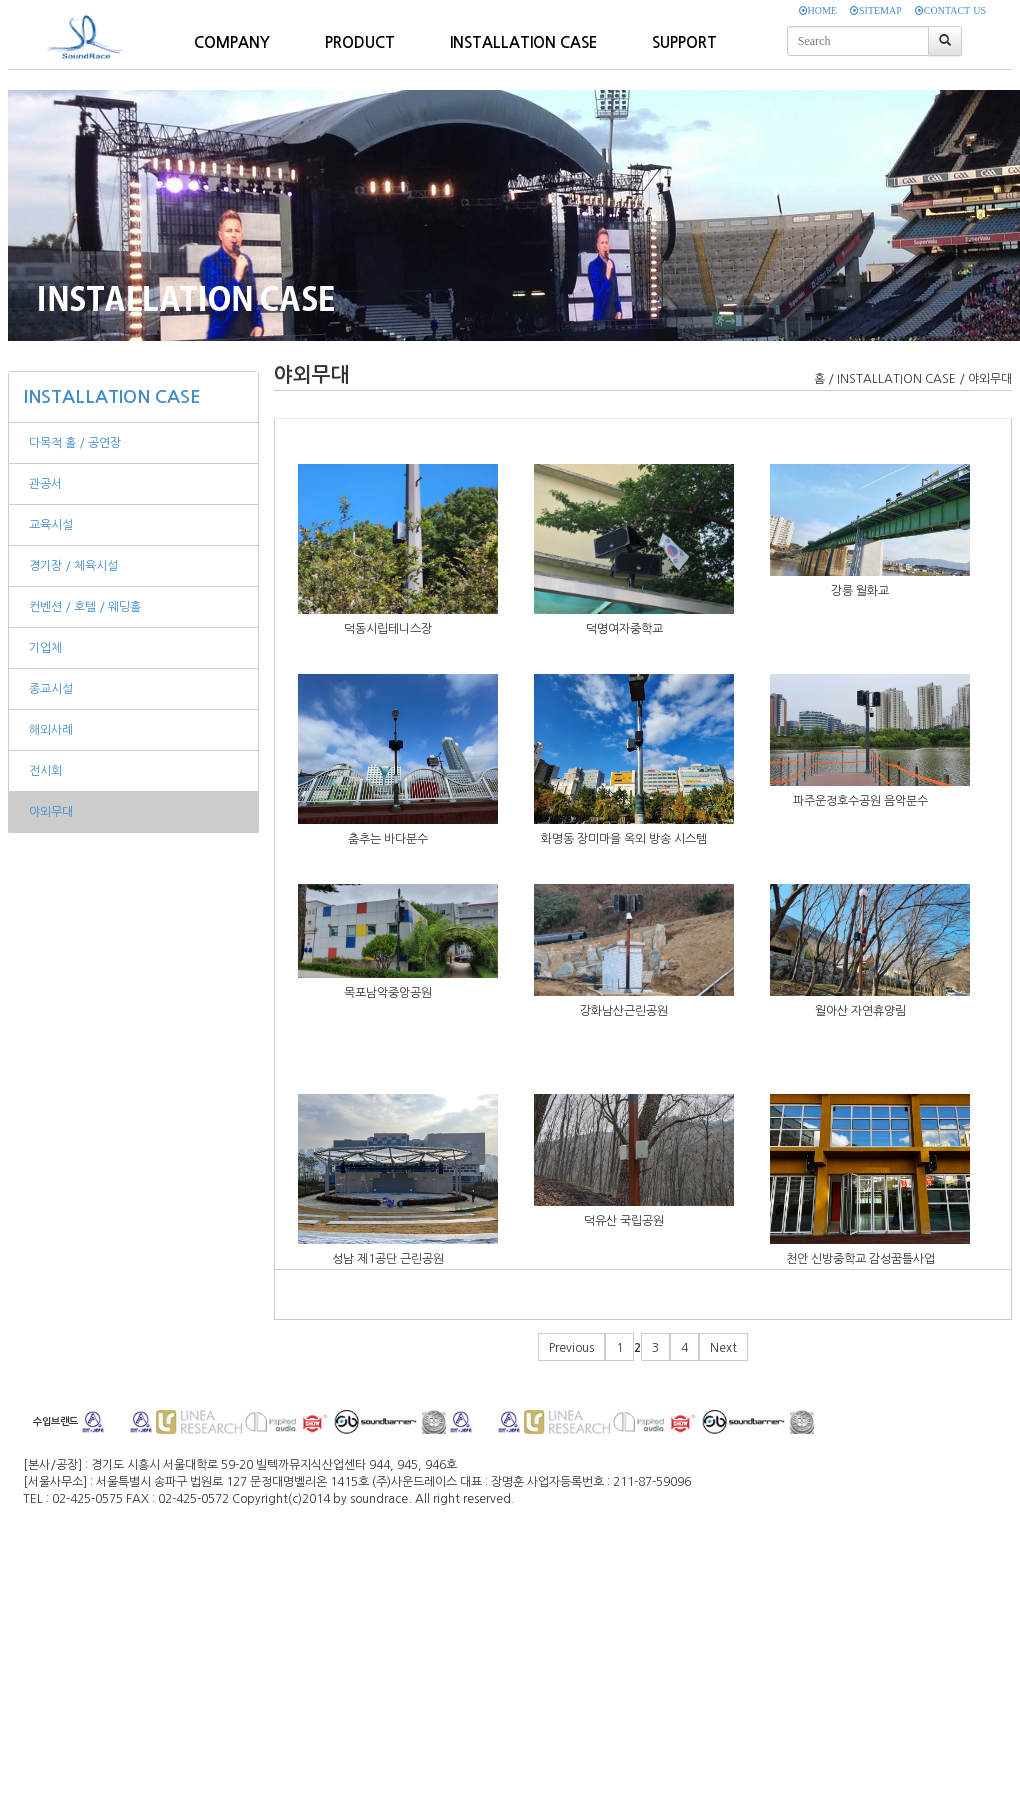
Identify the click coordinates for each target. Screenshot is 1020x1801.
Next (723, 1348)
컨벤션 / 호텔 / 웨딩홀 (85, 607)
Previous (571, 1348)
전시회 (45, 771)
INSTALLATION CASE (112, 397)
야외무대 (51, 812)
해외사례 (51, 730)
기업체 (45, 648)
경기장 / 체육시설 (73, 566)
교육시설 (51, 525)
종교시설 (51, 689)
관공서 (45, 484)
